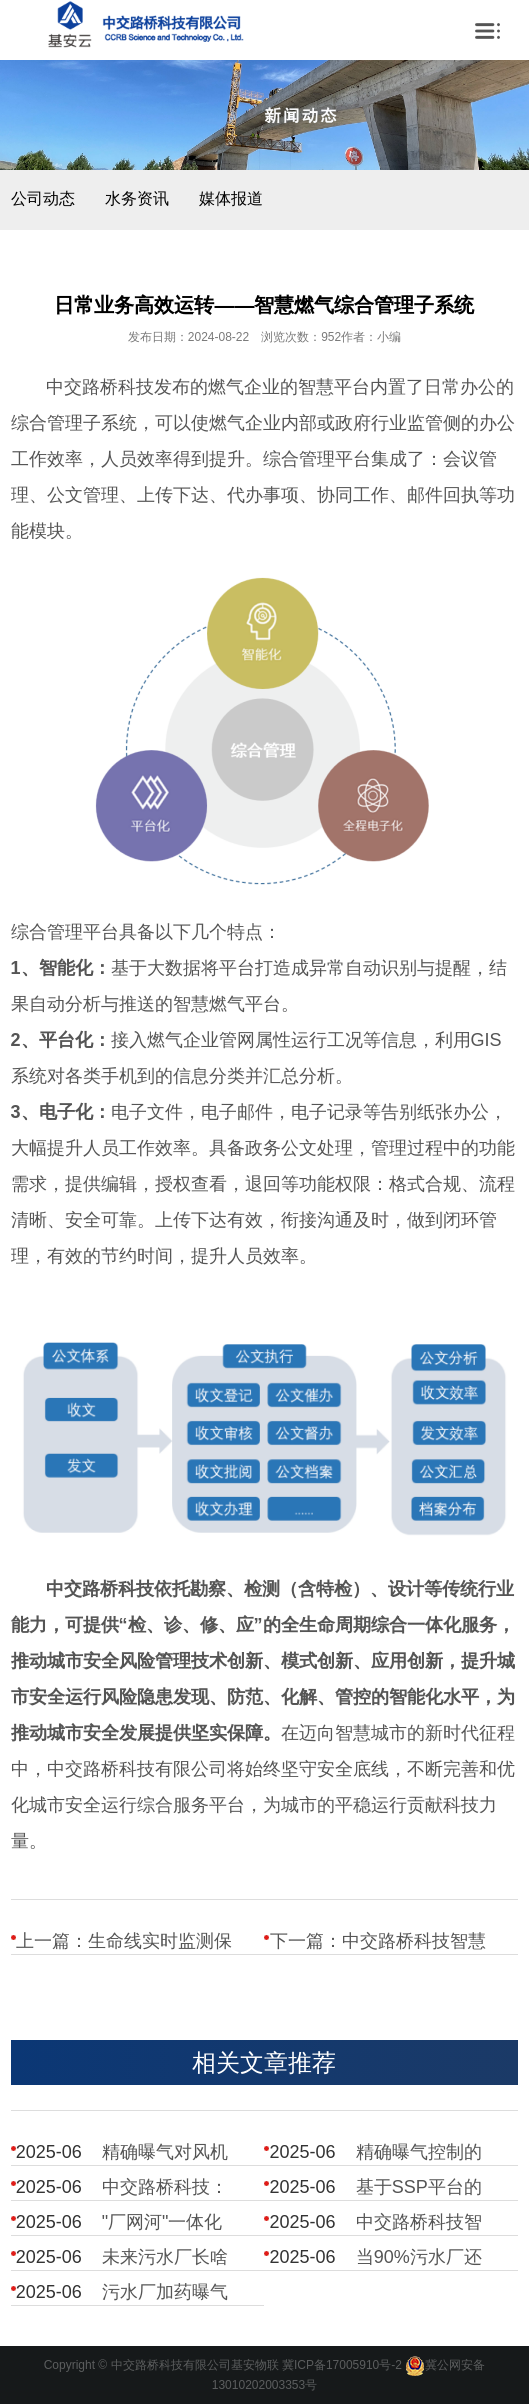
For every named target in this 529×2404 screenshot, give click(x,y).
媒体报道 (231, 198)
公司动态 (43, 198)
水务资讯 (137, 198)
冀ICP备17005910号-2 (342, 2366)
